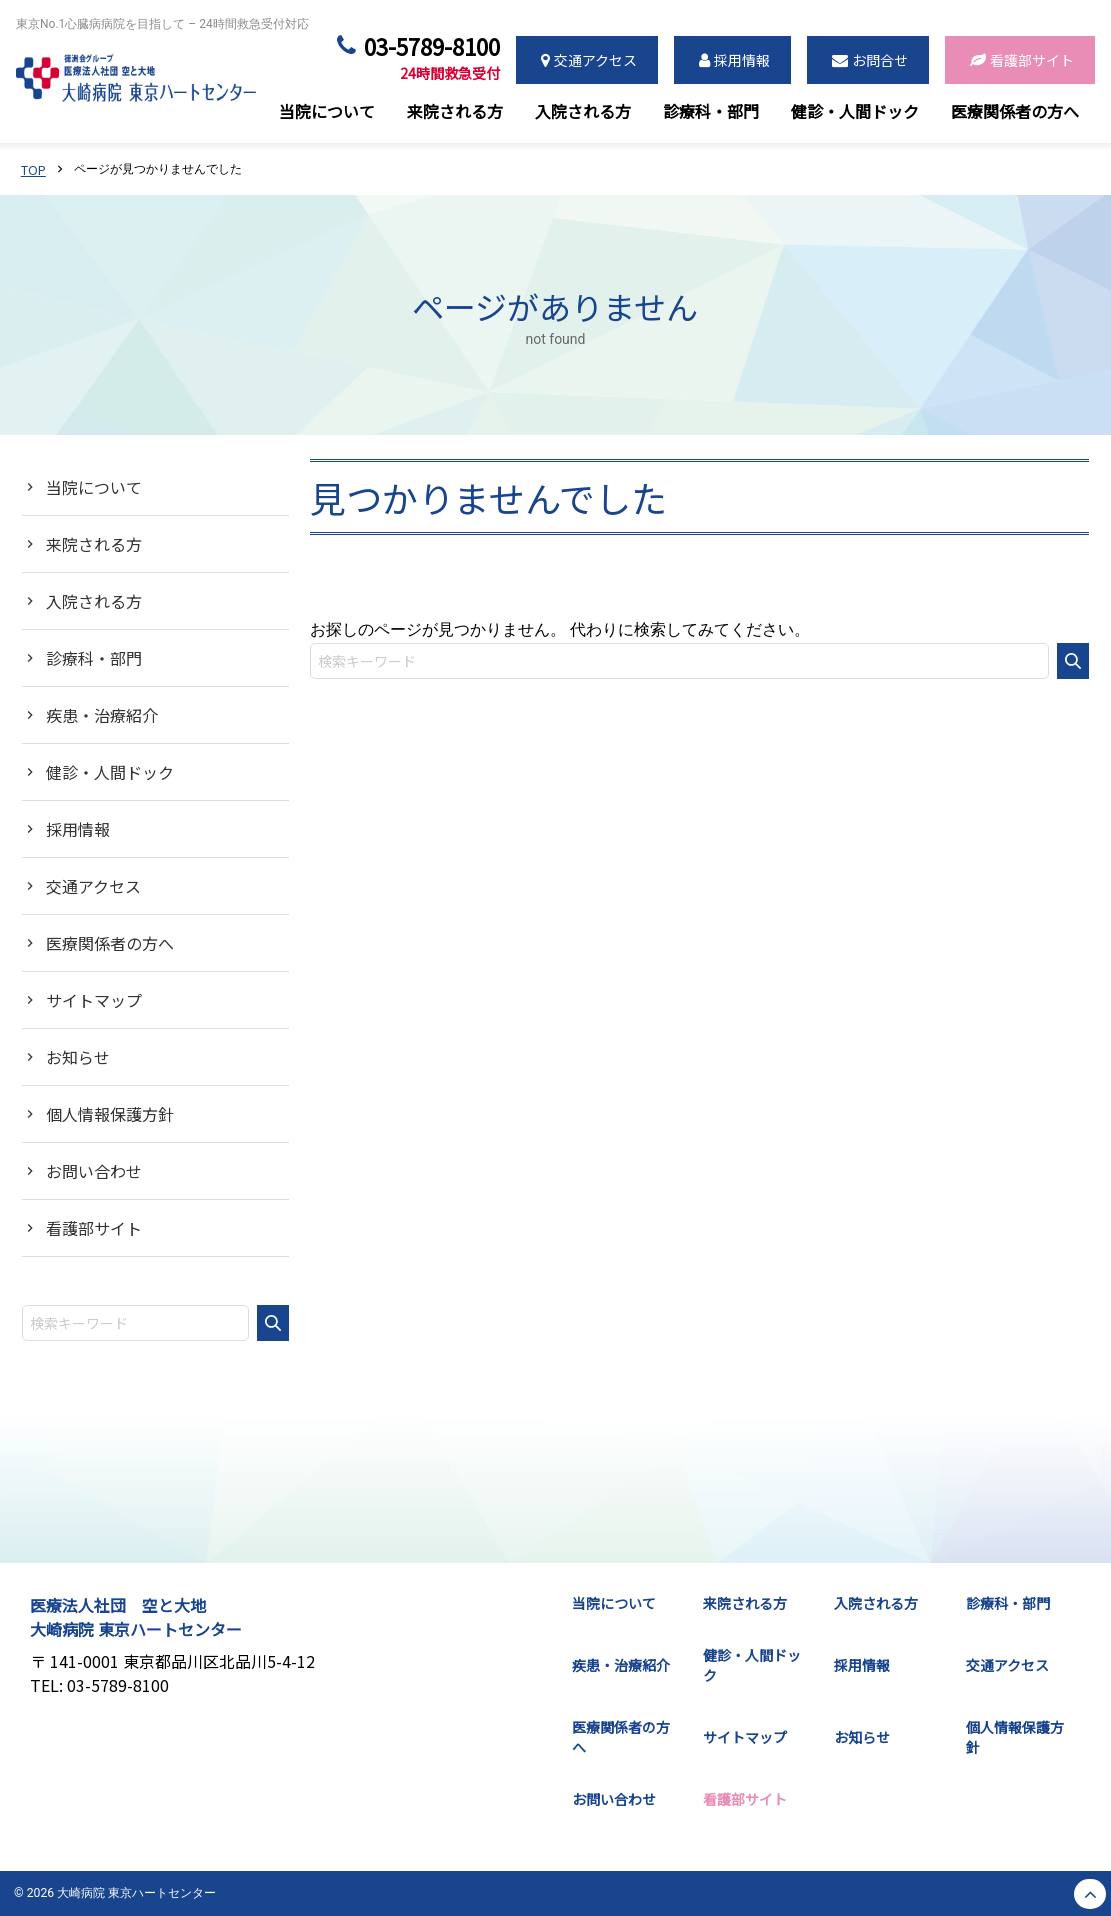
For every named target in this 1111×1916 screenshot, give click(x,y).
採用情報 (78, 829)
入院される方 (94, 601)
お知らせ (78, 1057)
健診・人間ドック (110, 772)
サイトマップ (94, 1000)
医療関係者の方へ (110, 943)
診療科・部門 (94, 658)
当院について (94, 487)
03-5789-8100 (432, 60)
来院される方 (94, 544)
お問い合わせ (94, 1171)
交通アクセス (93, 886)
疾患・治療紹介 (102, 715)
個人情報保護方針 (110, 1114)
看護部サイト (94, 1228)
